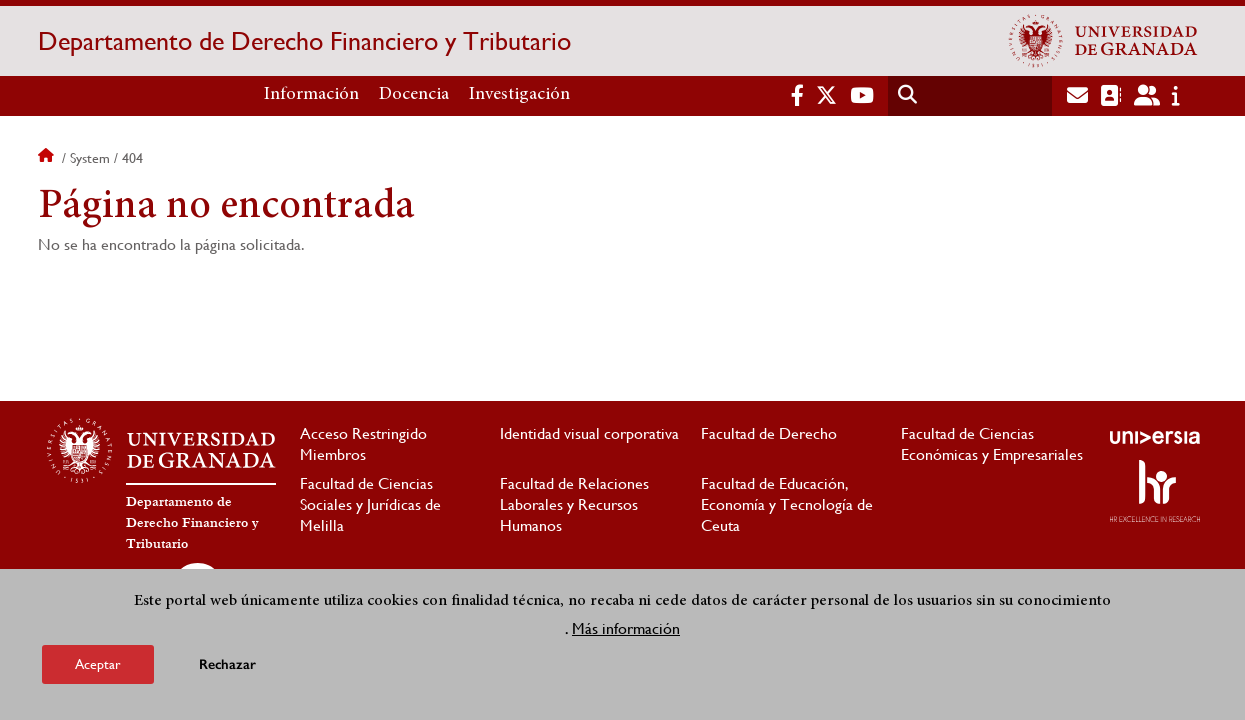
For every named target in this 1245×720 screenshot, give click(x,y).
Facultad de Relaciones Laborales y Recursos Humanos (574, 504)
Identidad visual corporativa (589, 433)
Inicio (48, 158)
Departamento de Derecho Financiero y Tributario (304, 41)
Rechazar (227, 665)
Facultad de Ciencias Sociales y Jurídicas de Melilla (370, 504)
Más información (626, 629)
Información (311, 95)
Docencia (414, 95)
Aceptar (98, 665)
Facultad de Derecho (769, 433)
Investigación (519, 95)
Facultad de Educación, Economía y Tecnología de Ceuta (787, 504)
